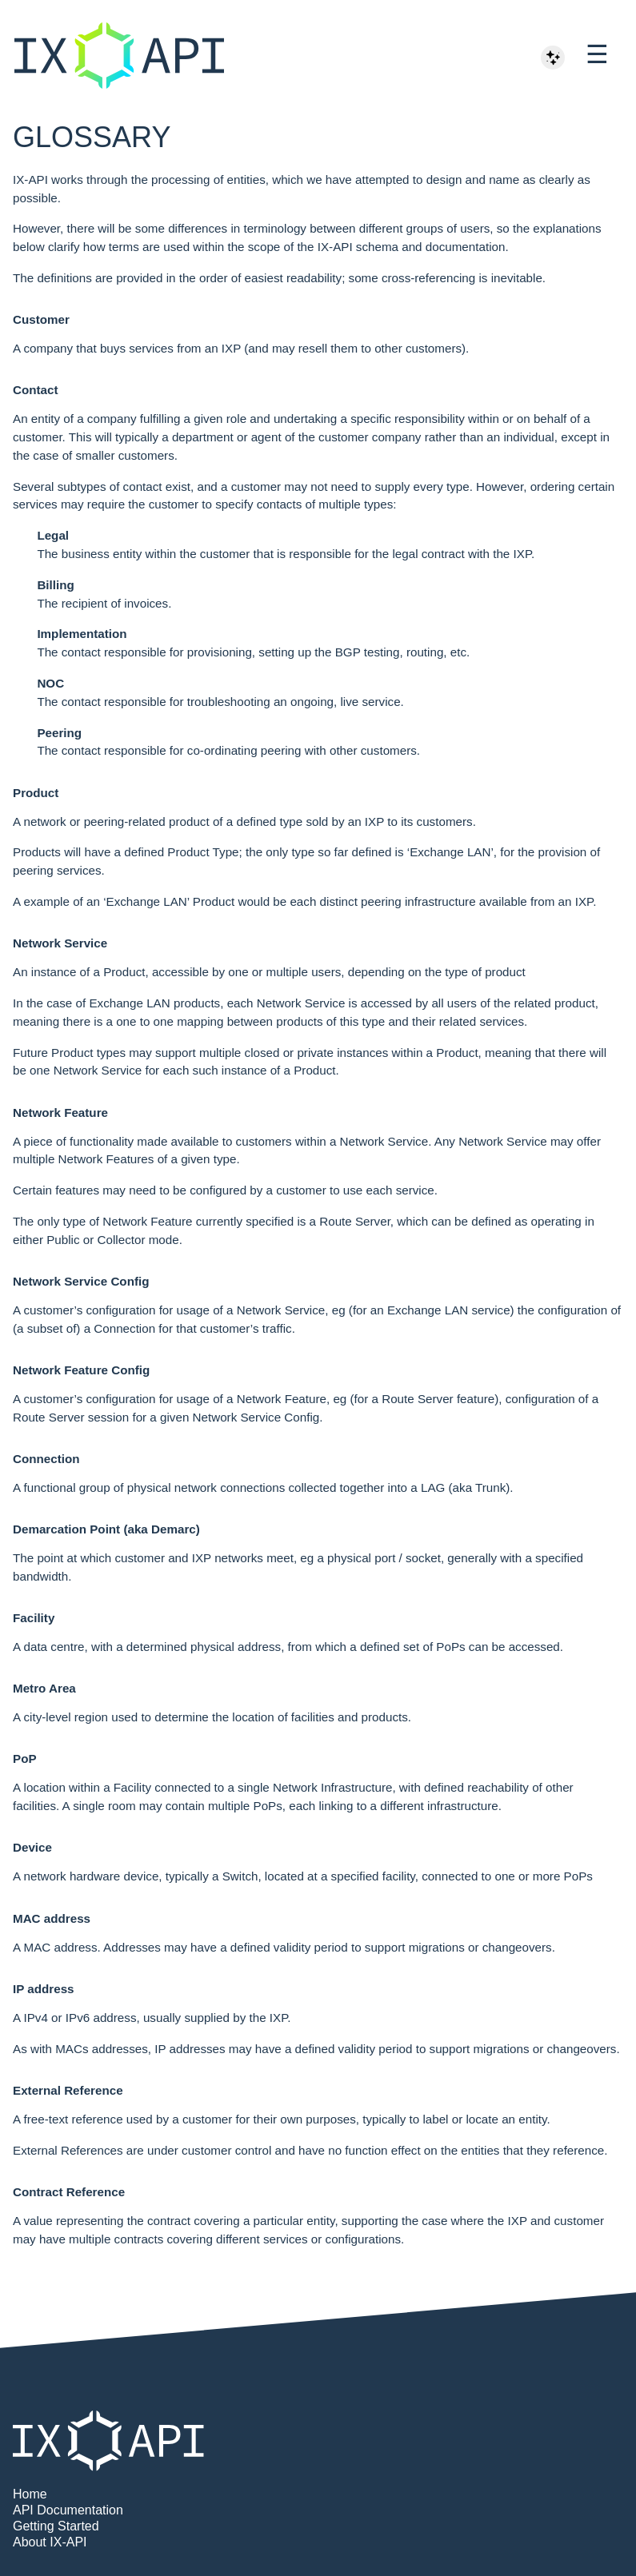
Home (30, 2494)
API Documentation (68, 2510)
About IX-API (50, 2542)
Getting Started (56, 2526)
